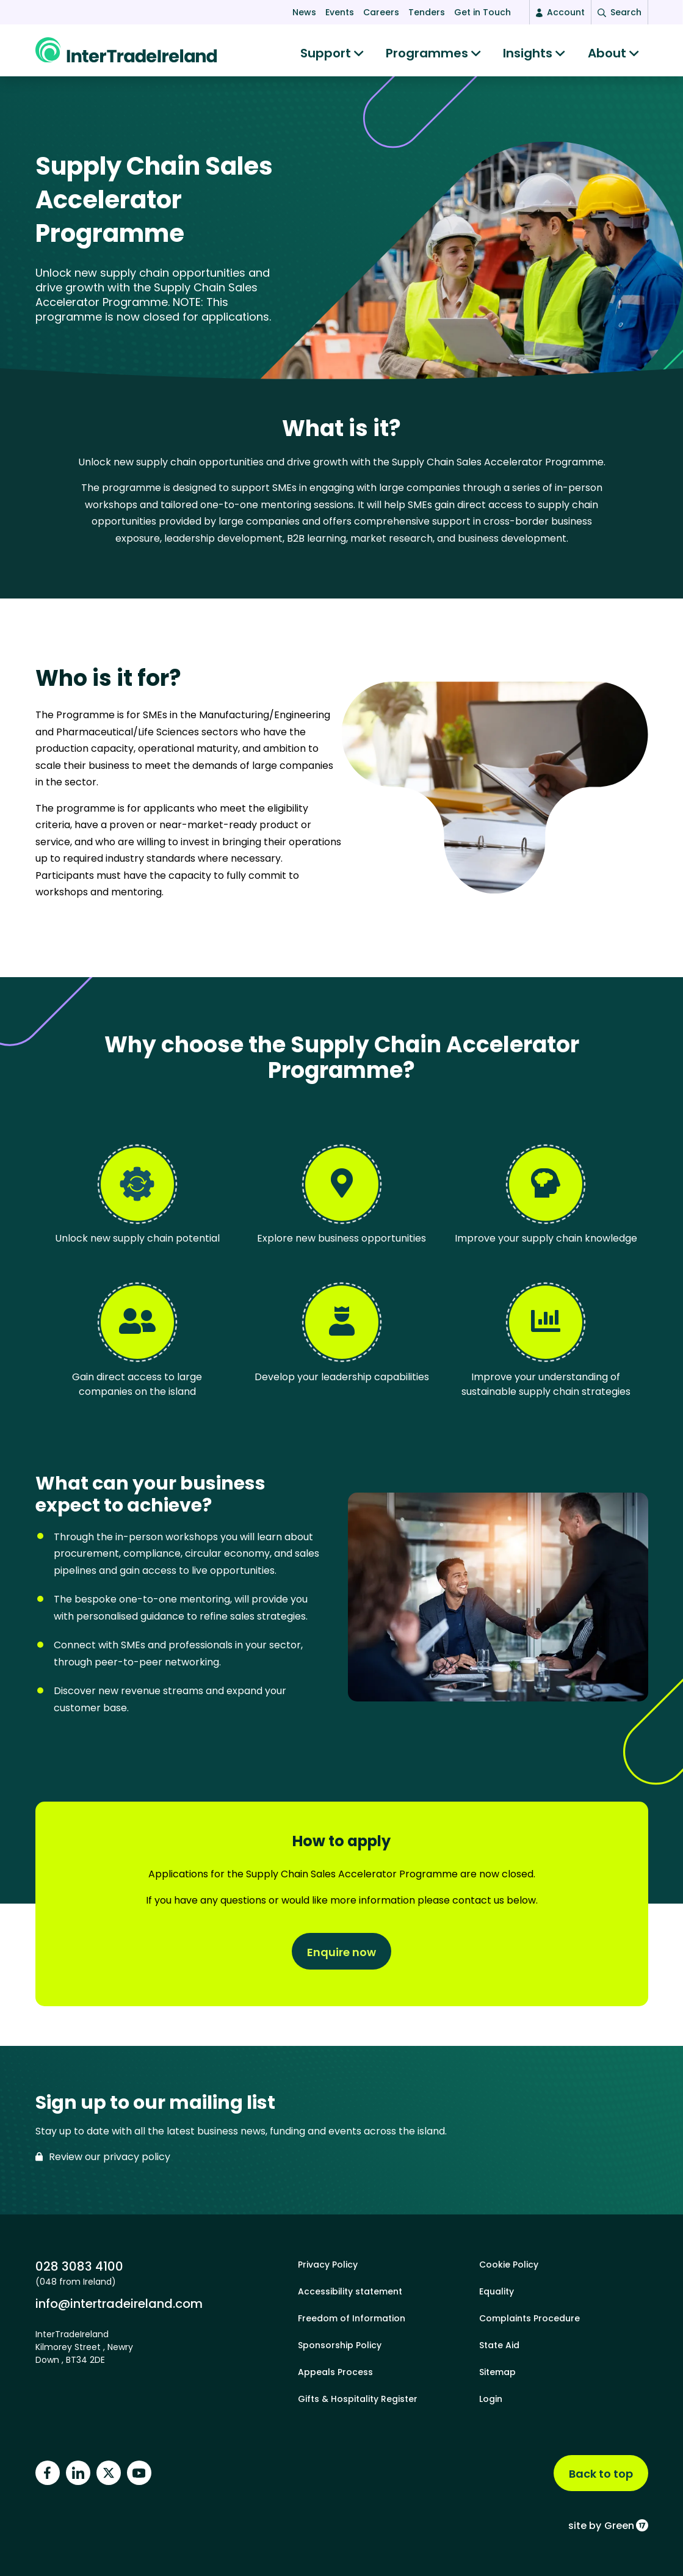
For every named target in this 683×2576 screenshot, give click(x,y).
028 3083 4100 (79, 2266)
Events (339, 12)
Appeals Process (335, 2372)
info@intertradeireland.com (119, 2303)
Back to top (601, 2473)
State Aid (499, 2345)
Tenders (426, 12)
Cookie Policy (508, 2264)
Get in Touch (482, 12)
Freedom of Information (351, 2318)
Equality (496, 2291)
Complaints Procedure (529, 2318)
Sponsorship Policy (339, 2345)
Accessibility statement (350, 2291)
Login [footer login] (490, 2399)
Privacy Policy (328, 2264)
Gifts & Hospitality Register (357, 2399)
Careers (381, 12)
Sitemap (497, 2372)
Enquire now (341, 1955)
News (304, 12)
